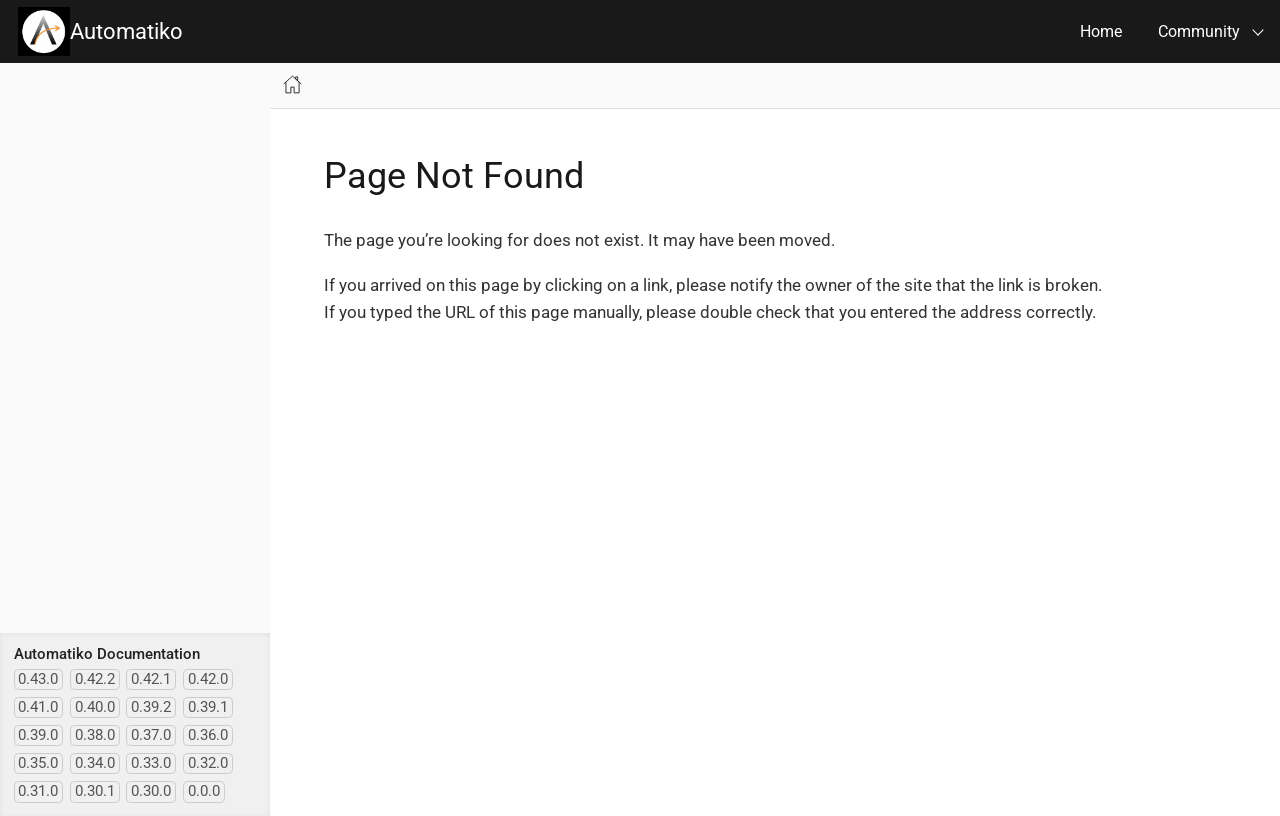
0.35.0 (38, 763)
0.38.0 (95, 735)
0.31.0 (38, 791)
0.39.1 (208, 707)
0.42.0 (208, 679)
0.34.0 (95, 763)
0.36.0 (208, 735)
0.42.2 (95, 679)
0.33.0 (151, 763)
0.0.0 (204, 791)
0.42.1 (151, 679)
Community (1199, 31)
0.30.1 (95, 791)
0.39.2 (151, 707)
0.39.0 (38, 735)
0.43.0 (38, 679)
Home (1101, 31)
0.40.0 (95, 707)
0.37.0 (151, 735)
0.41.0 (38, 707)
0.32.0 (208, 763)
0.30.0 (151, 791)
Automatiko (100, 31)
